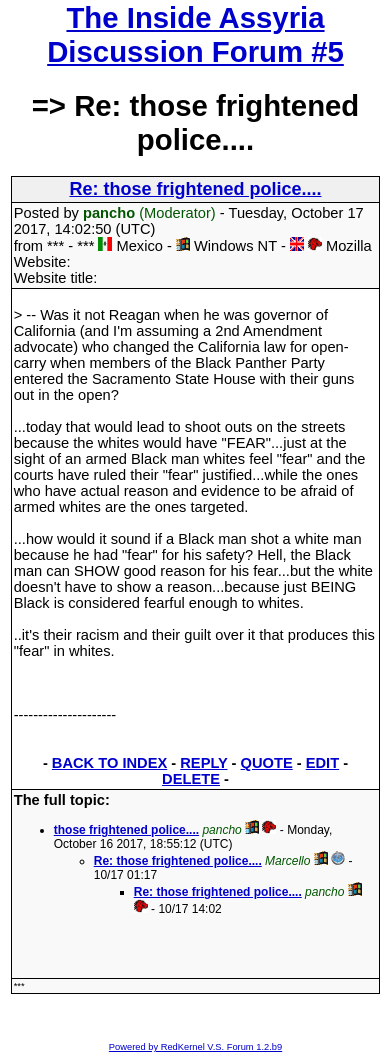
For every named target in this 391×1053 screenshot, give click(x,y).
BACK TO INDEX (109, 763)
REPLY (203, 763)
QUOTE (267, 763)
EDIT (322, 763)
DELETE (191, 779)
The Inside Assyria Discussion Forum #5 (195, 34)
